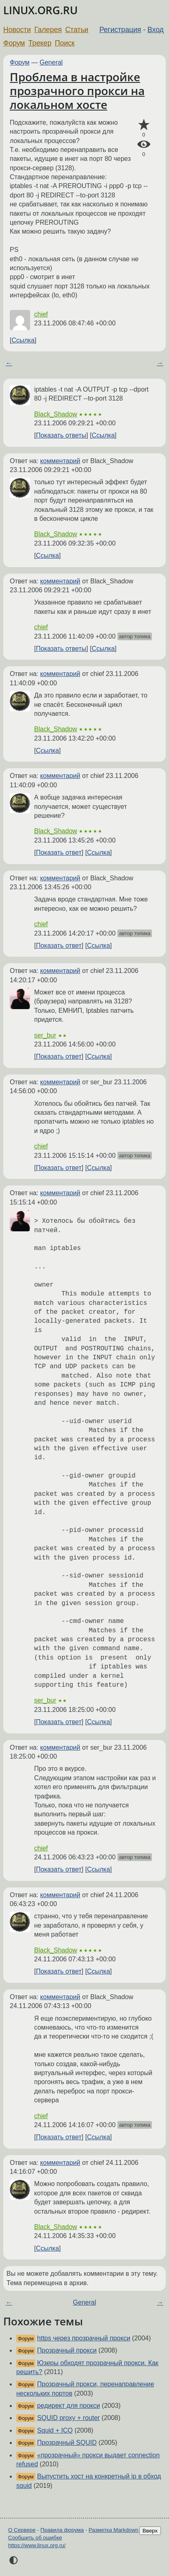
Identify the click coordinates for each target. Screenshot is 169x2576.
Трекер (40, 43)
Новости (17, 30)
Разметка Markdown (114, 2530)
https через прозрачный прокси (83, 2338)
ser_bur (45, 1035)
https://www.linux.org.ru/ (36, 2545)
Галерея (48, 30)
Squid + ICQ (55, 2430)
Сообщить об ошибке (35, 2538)
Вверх (150, 2531)
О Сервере (22, 2530)
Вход (155, 30)
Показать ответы (61, 435)
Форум (14, 43)
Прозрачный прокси (67, 2350)
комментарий (60, 460)
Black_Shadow (55, 414)
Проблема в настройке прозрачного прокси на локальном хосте (77, 90)
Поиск (65, 43)
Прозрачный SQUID (67, 2442)
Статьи (76, 30)
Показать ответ (58, 852)
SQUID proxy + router (68, 2417)
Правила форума (62, 2530)
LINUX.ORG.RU (40, 10)
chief (41, 314)
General (51, 62)
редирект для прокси (68, 2405)
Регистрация (120, 30)
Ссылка (23, 340)
